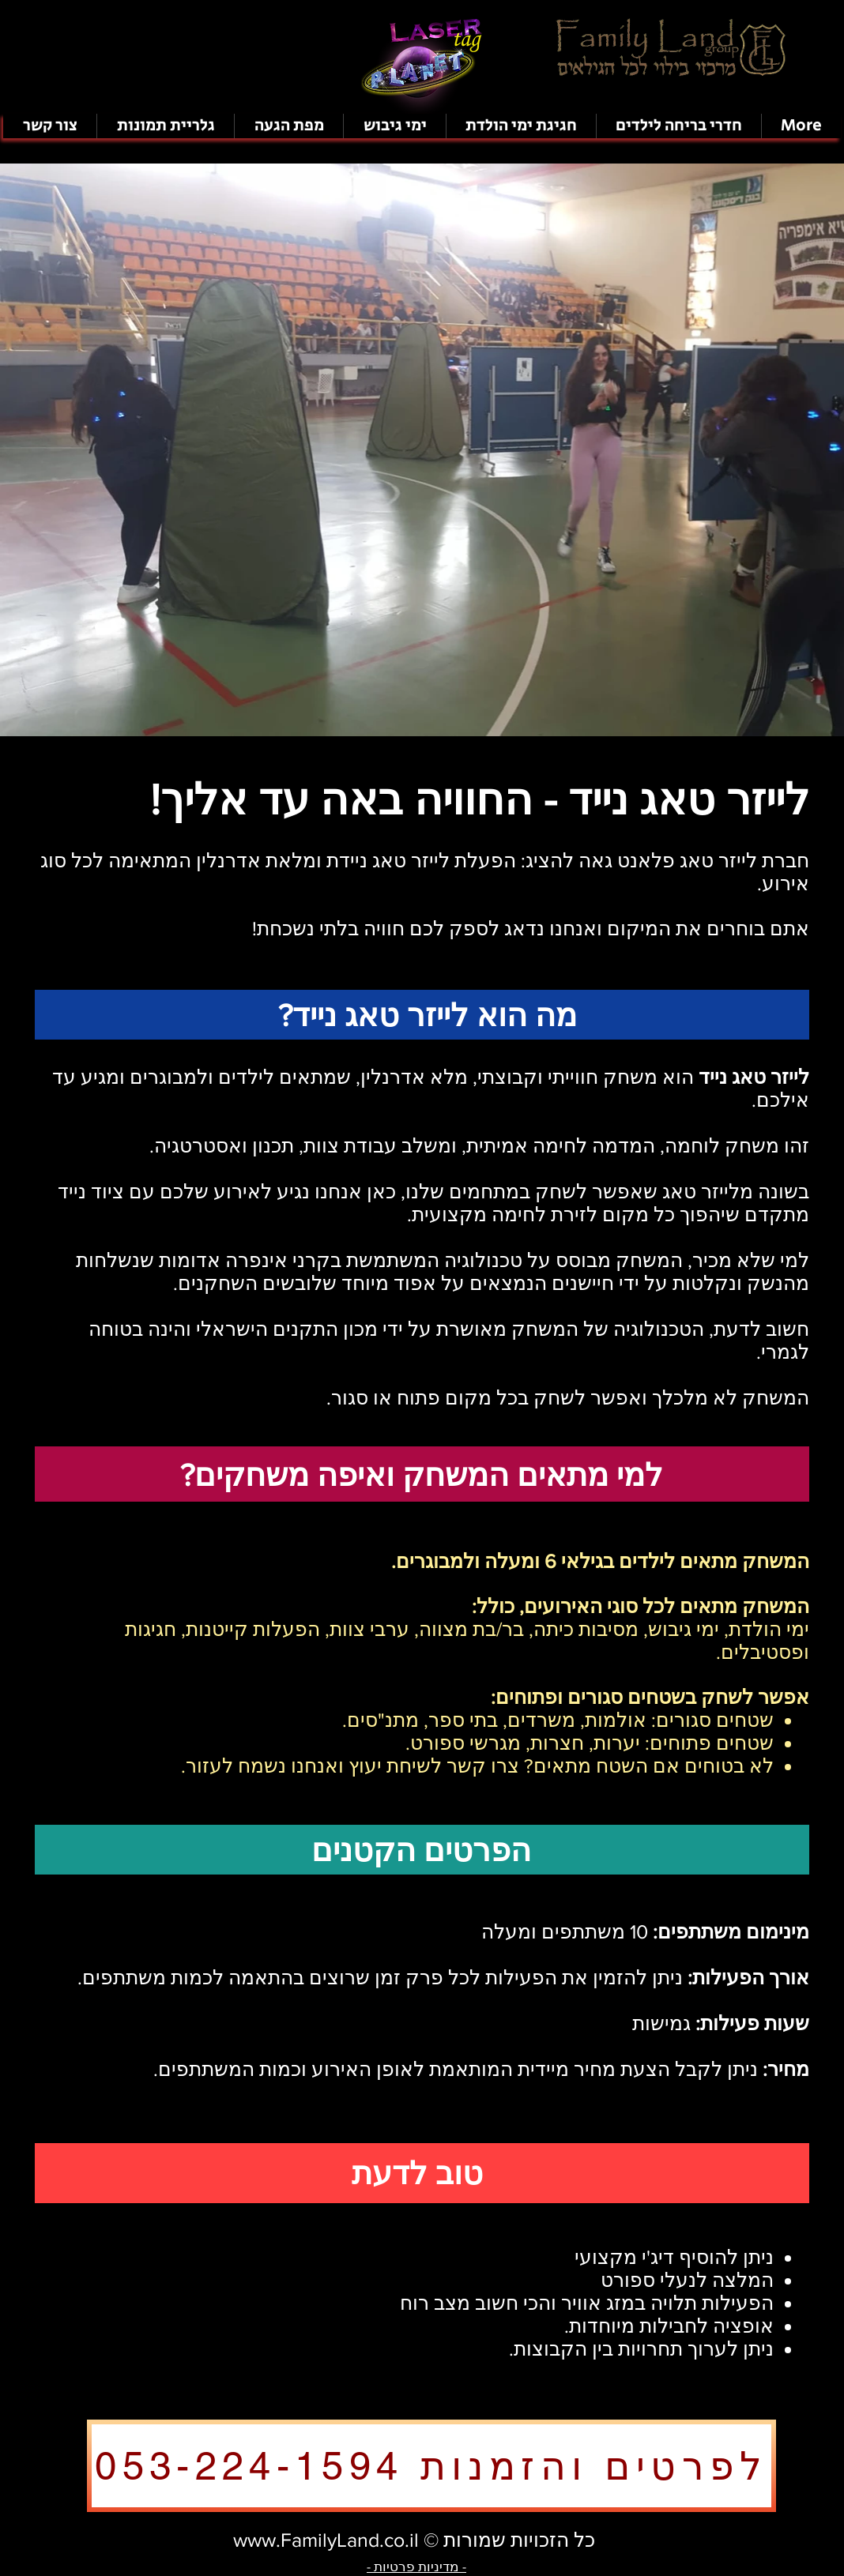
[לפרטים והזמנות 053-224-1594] (431, 2466)
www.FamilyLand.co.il (326, 2540)
